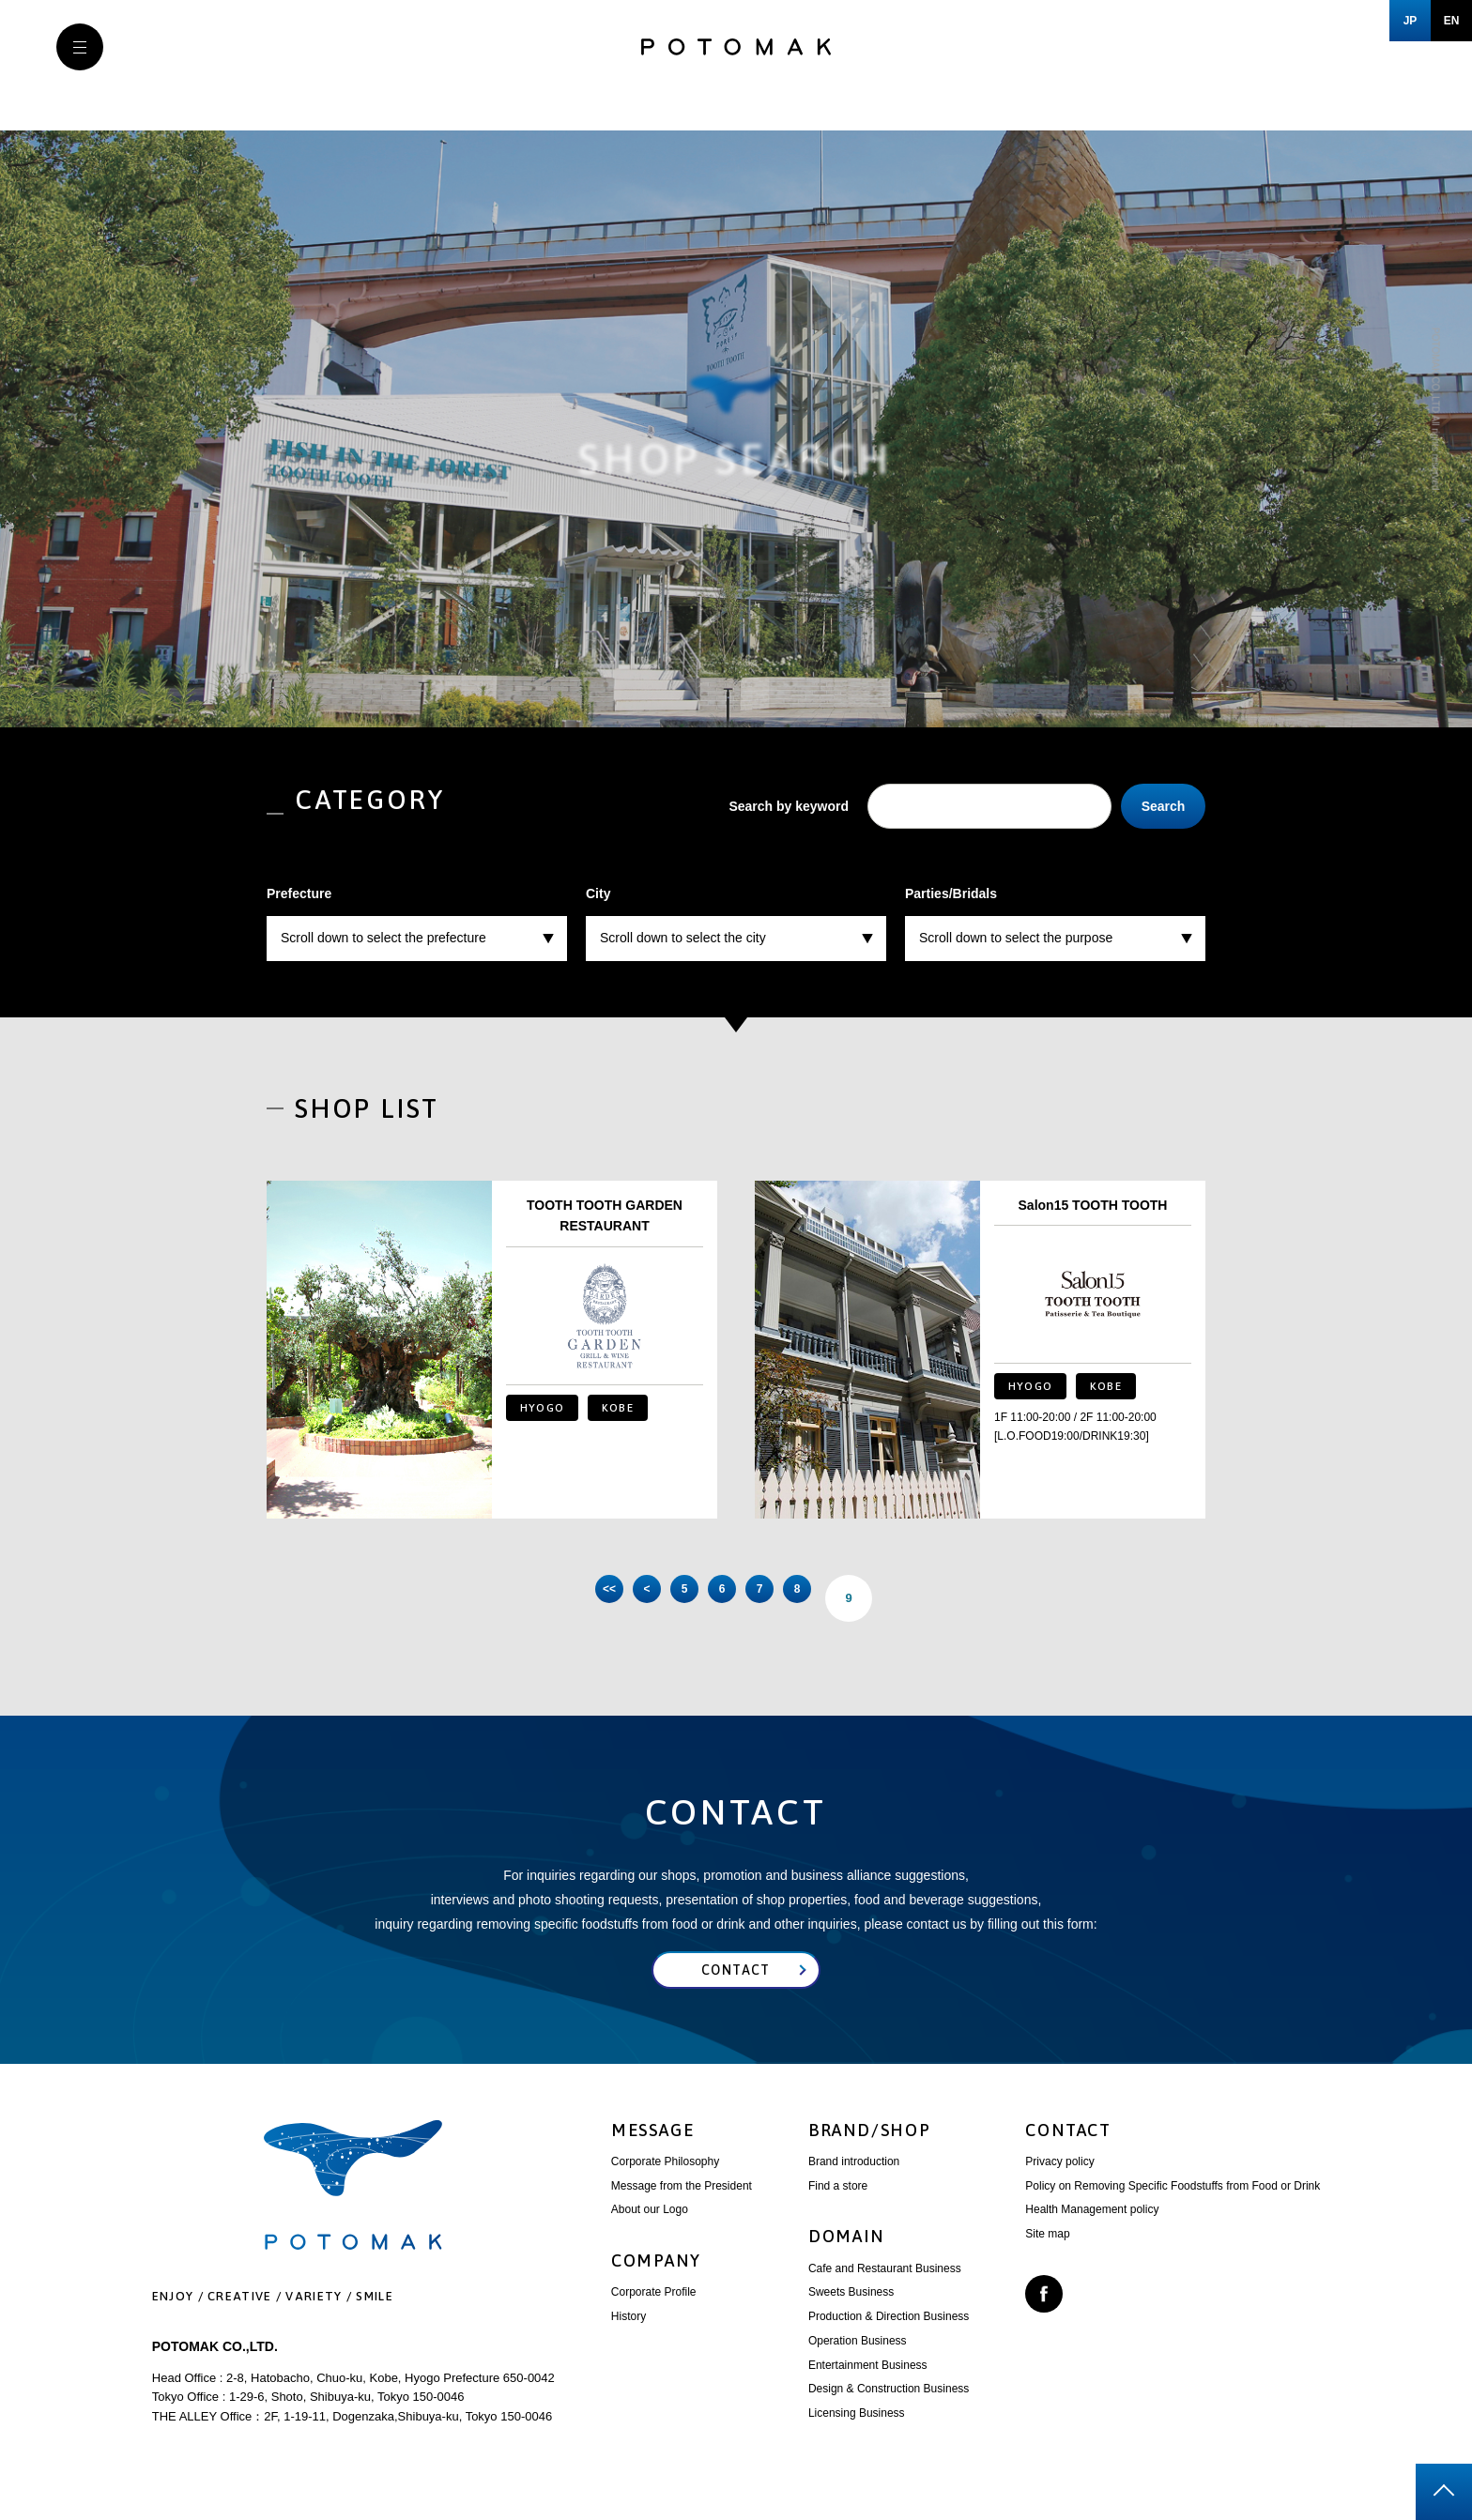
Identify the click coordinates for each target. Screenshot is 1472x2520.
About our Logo (649, 2227)
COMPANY (656, 2278)
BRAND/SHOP (869, 2148)
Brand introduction (853, 2179)
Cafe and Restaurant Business (884, 2286)
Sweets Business (851, 2309)
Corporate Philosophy (665, 2179)
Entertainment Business (868, 2383)
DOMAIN (846, 2254)
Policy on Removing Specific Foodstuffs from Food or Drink (1172, 2203)
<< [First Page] (538, 1598)
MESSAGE (653, 2148)
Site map (1047, 2251)
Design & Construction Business (888, 2406)
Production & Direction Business (888, 2334)
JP (1410, 20)
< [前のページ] (604, 1598)
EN (1452, 20)
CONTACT (1068, 2148)
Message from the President (681, 2203)
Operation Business (857, 2358)
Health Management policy (1091, 2227)
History (628, 2334)
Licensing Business (856, 2430)
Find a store (837, 2203)
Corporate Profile (654, 2309)
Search (1164, 806)
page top (1444, 2492)
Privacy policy (1059, 2179)
